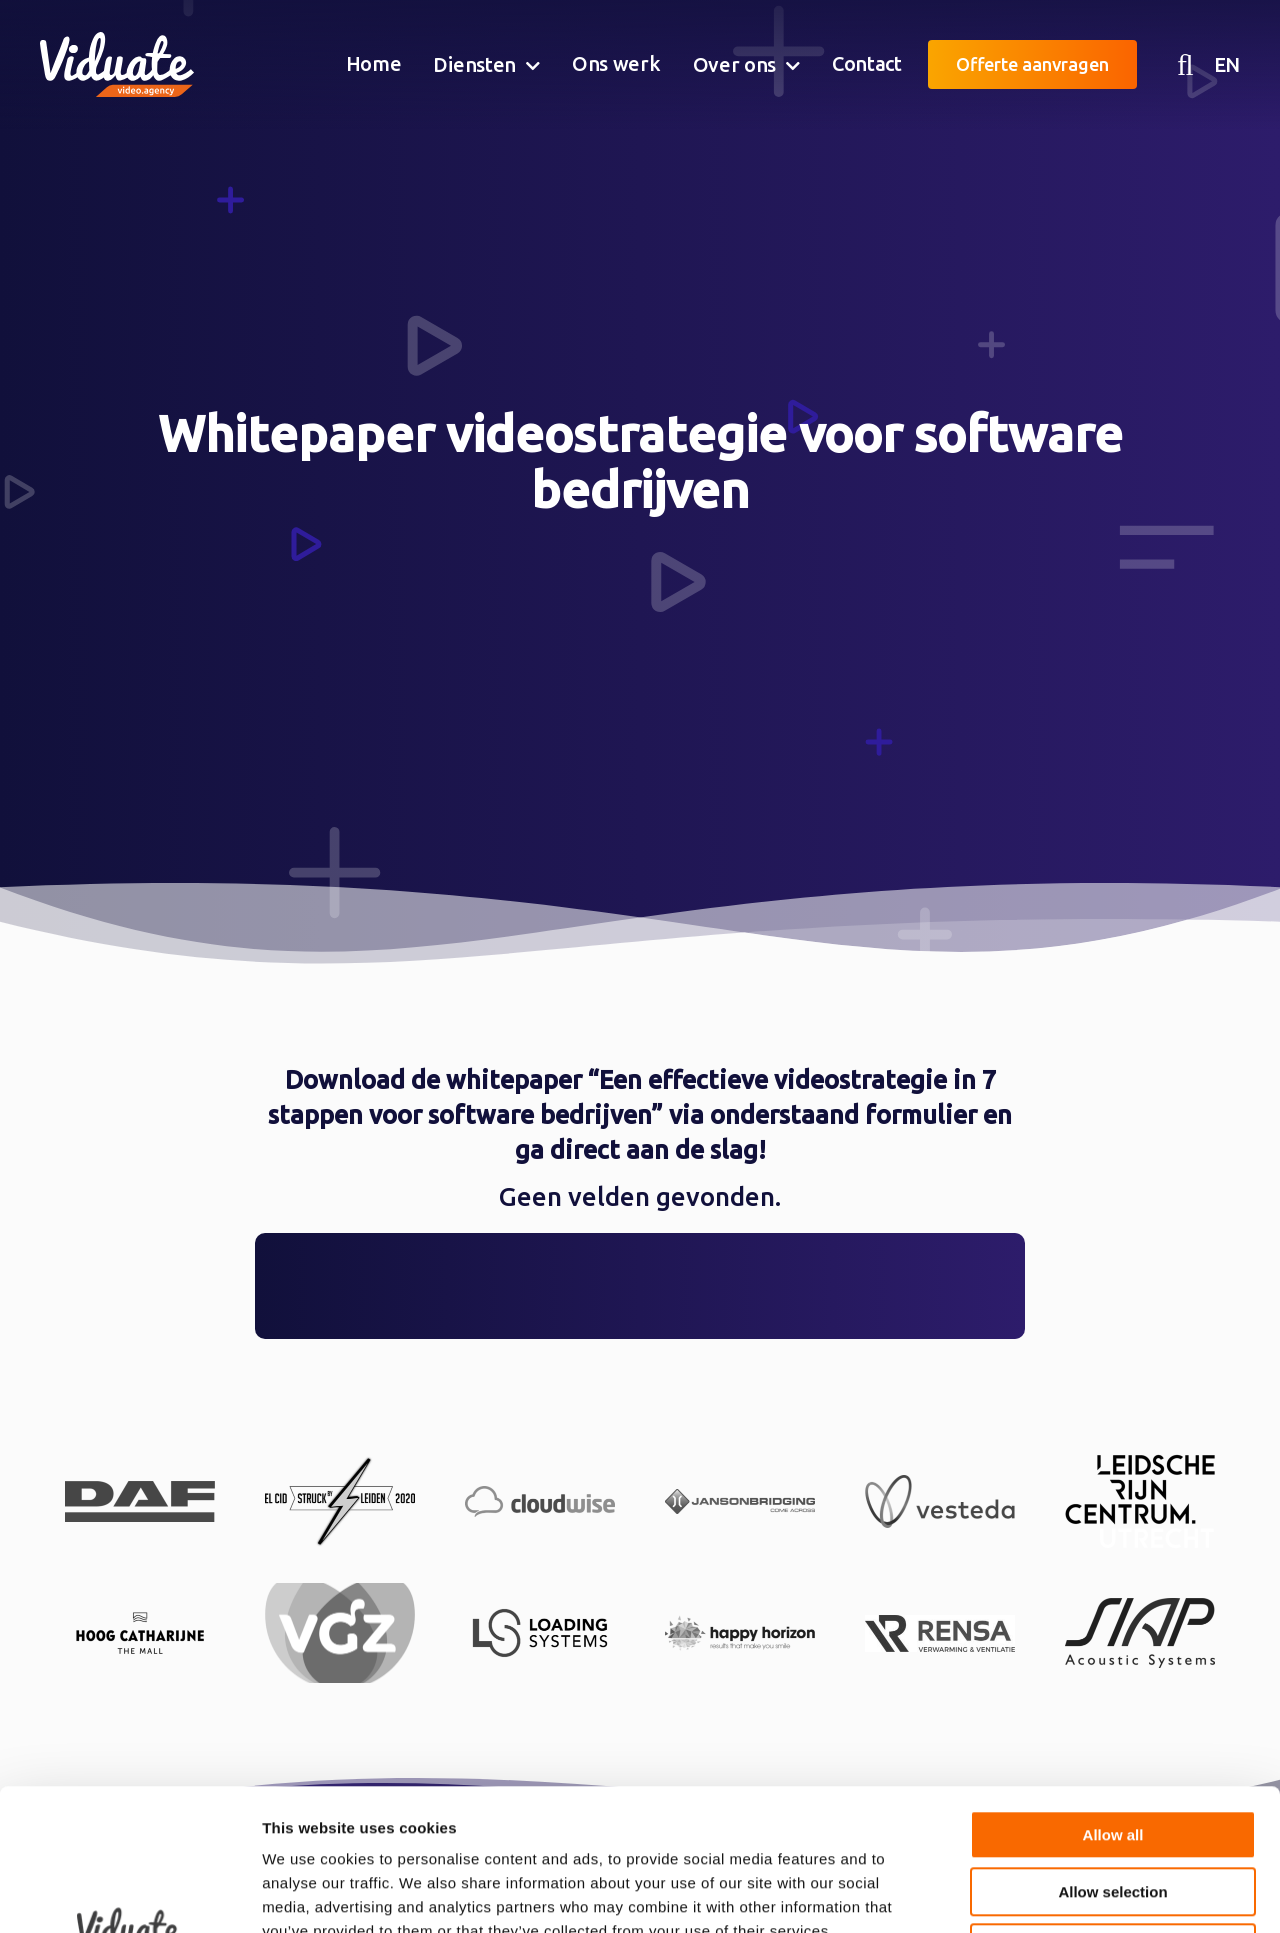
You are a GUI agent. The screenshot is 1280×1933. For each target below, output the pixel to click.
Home (374, 63)
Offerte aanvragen (1032, 64)
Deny (1113, 1806)
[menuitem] (374, 65)
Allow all (1113, 1693)
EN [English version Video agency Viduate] (1227, 64)
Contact (867, 63)
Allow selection (1112, 1750)
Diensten (474, 64)
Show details (1049, 1893)
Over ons (735, 64)
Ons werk (616, 63)
